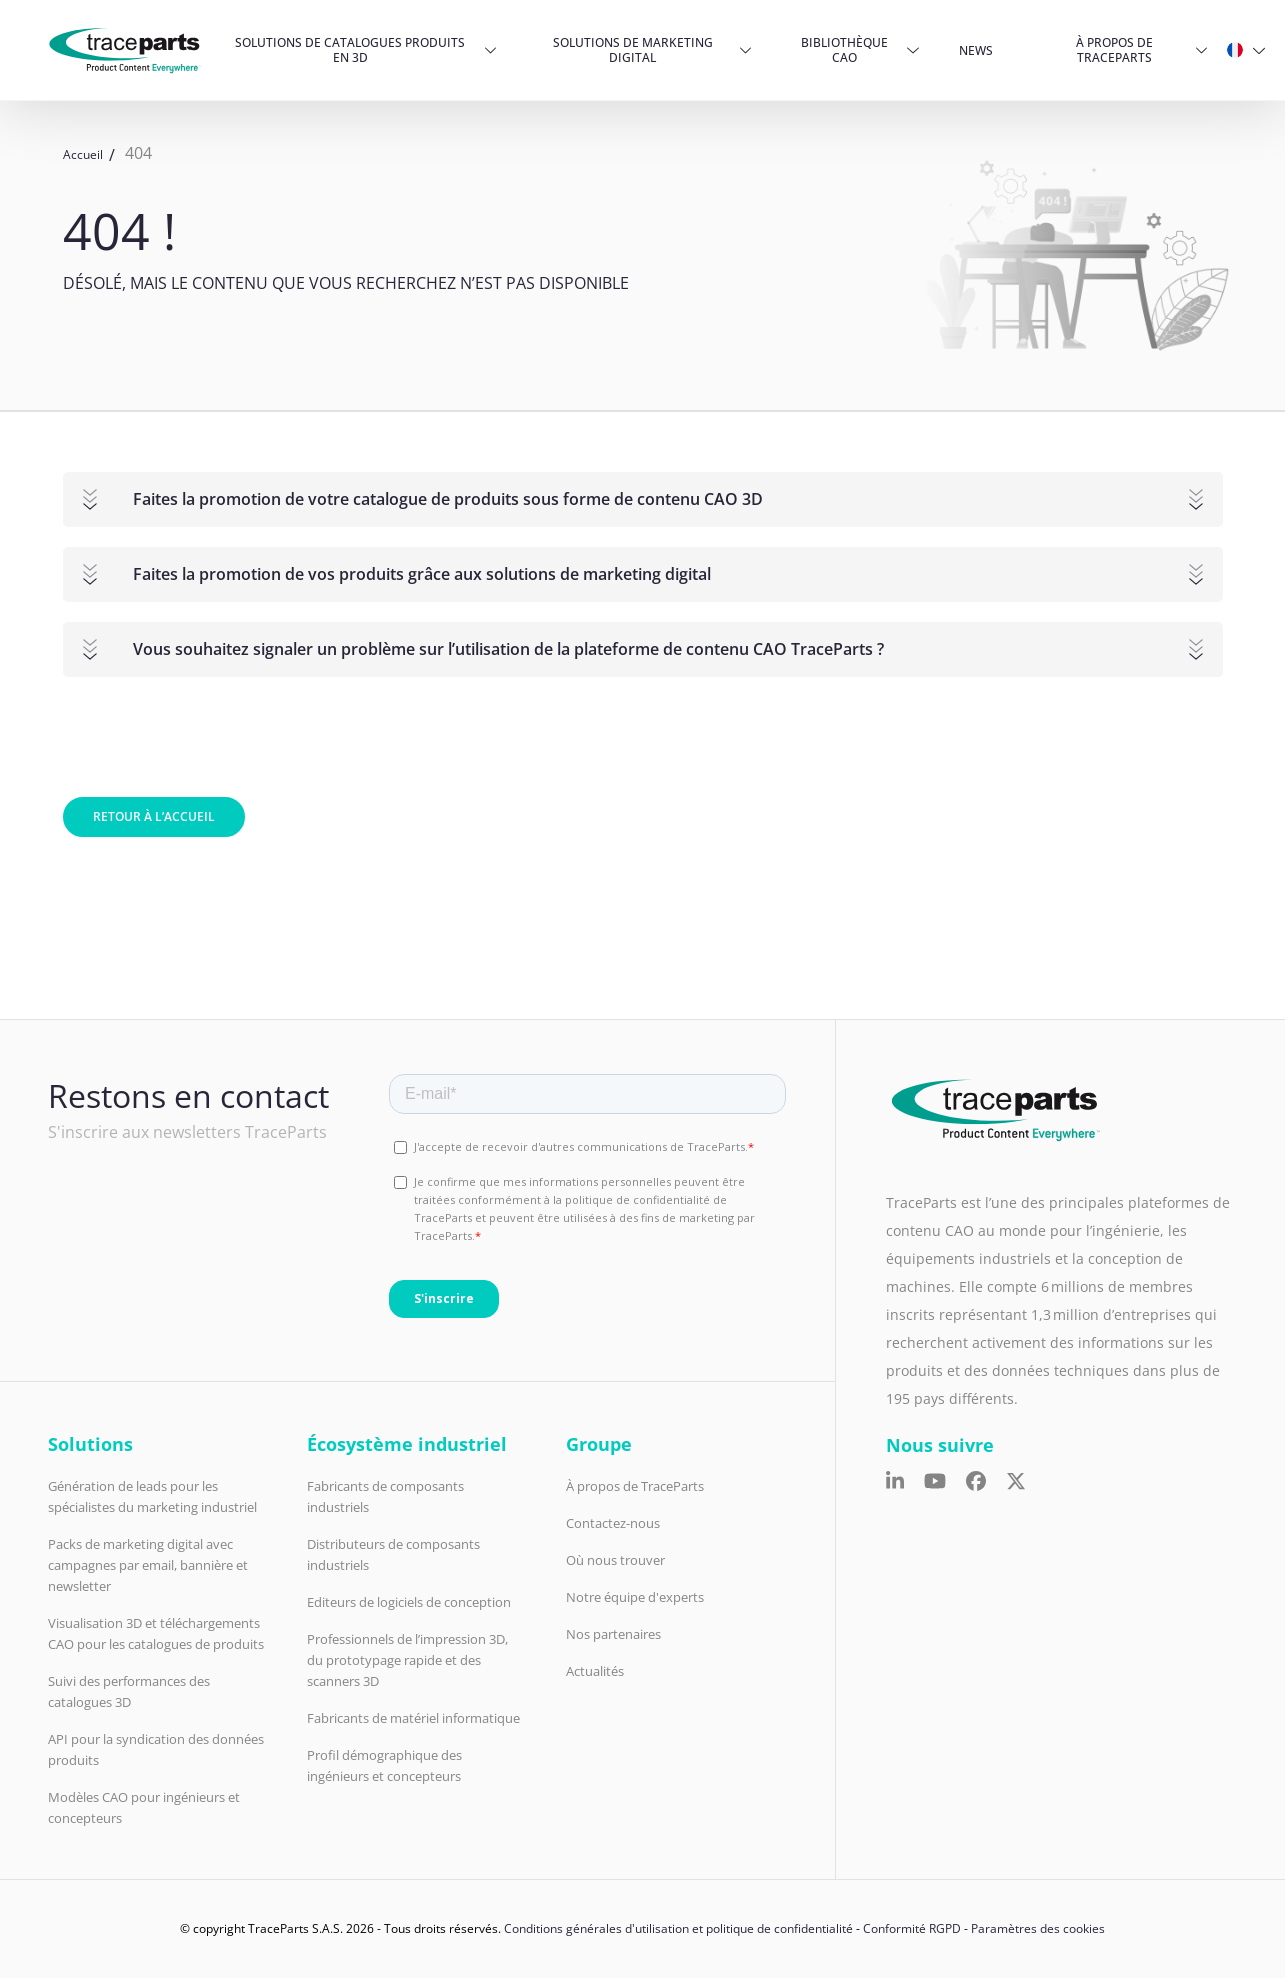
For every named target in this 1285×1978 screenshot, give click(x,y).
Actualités (595, 1671)
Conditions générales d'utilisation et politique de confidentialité (678, 1928)
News (976, 50)
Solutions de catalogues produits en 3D (350, 50)
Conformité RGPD (912, 1928)
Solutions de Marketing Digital (633, 50)
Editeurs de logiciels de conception (409, 1602)
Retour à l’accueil (154, 816)
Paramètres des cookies (1038, 1928)
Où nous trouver (615, 1560)
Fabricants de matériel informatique (413, 1718)
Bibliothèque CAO (844, 50)
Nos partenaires (613, 1634)
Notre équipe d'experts (635, 1597)
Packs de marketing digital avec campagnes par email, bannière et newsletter (148, 1565)
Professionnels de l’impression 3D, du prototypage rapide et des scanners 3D (407, 1660)
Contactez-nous (613, 1523)
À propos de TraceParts (1114, 50)
